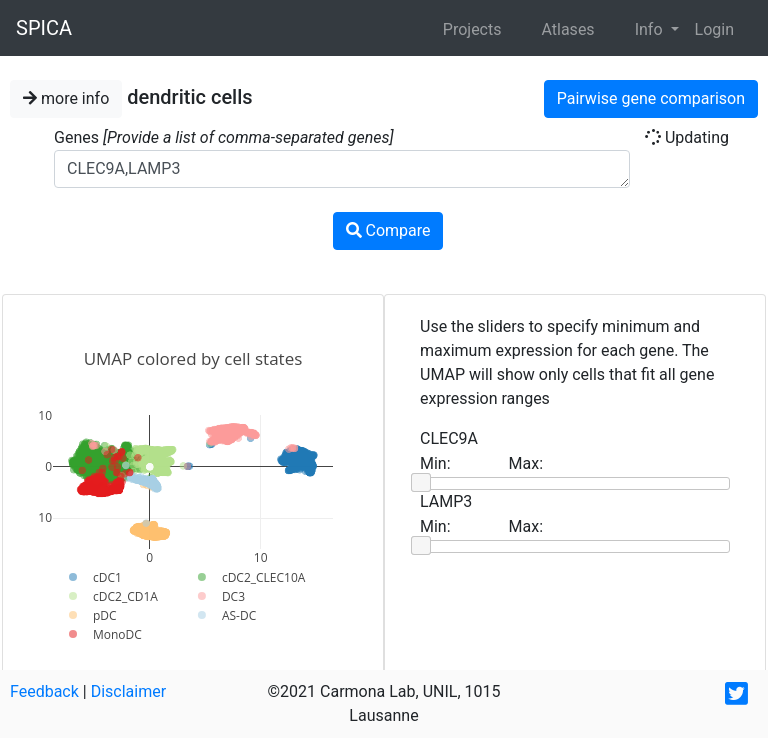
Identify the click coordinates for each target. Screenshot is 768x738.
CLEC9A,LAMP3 (342, 169)
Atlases (567, 29)
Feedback (44, 691)
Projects (472, 29)
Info (651, 29)
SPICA (44, 28)
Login (714, 29)
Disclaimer (128, 691)
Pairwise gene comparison (651, 98)
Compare (388, 230)
